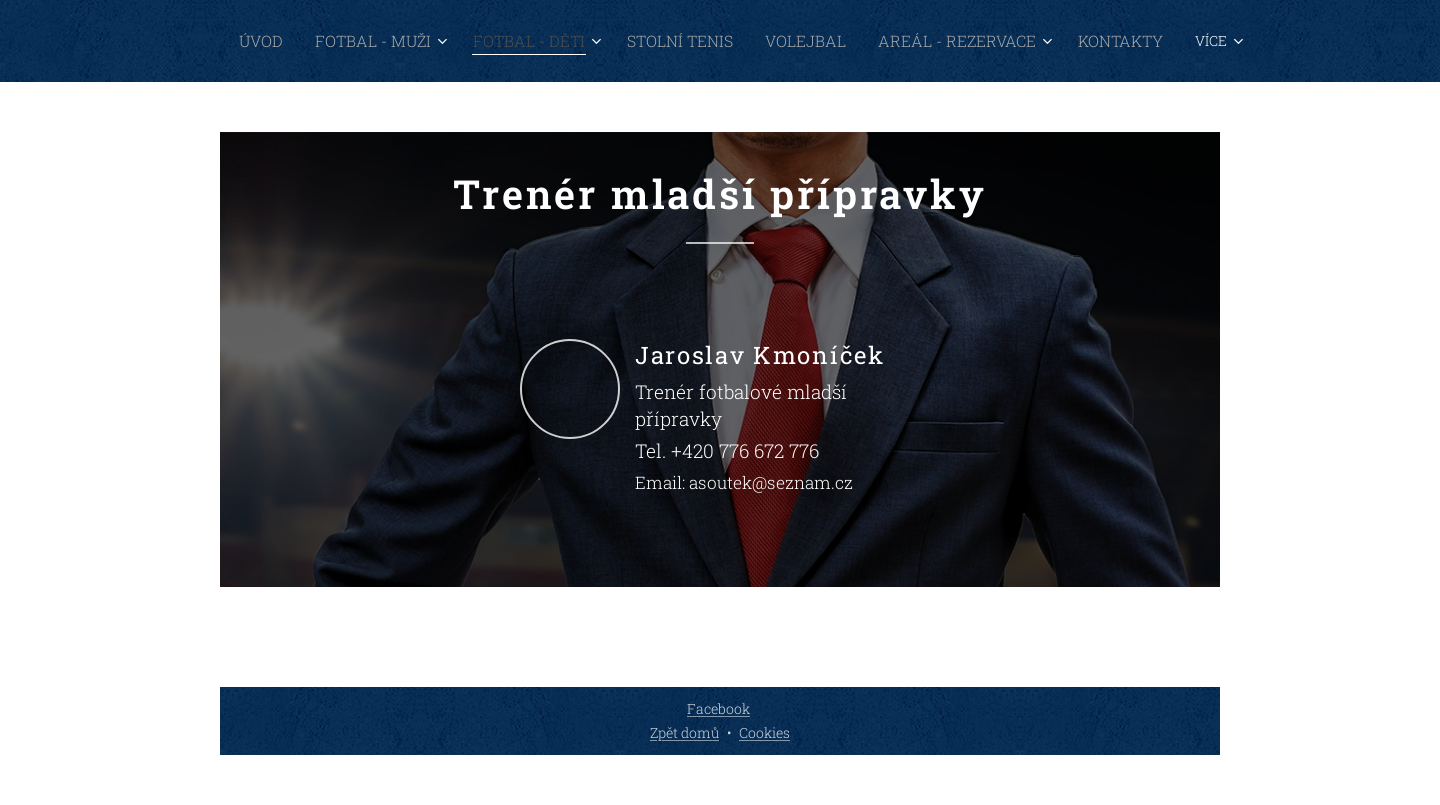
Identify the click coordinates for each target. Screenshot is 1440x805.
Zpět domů (684, 732)
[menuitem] (351, 41)
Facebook (718, 708)
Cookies (764, 732)
